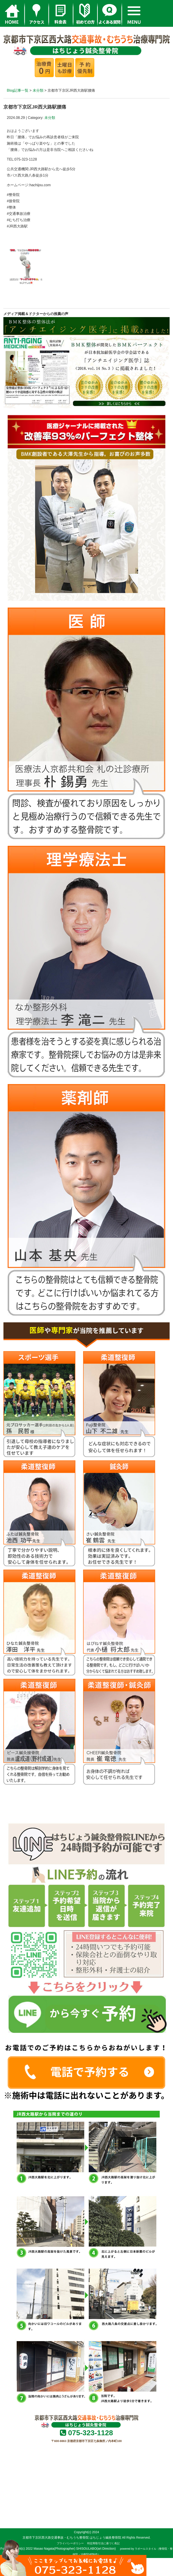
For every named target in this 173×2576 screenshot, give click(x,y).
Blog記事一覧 (17, 90)
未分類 (38, 90)
